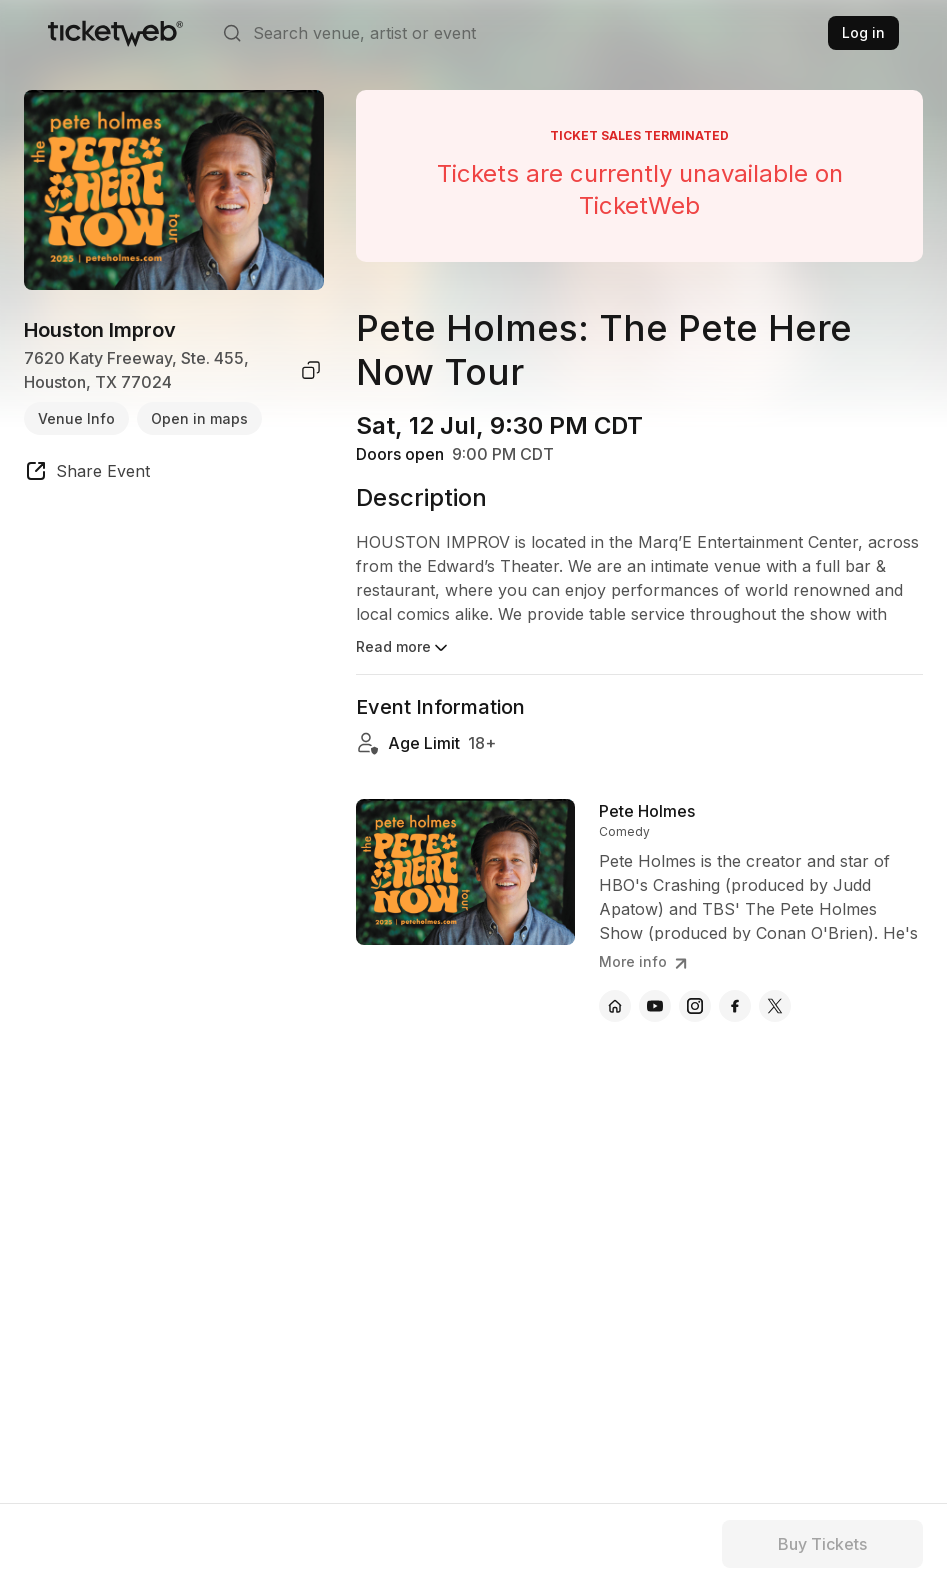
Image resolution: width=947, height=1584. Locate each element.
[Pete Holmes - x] (775, 1006)
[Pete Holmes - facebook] (735, 1006)
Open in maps (199, 418)
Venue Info (76, 418)
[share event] (87, 474)
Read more (403, 648)
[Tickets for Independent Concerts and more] (115, 33)
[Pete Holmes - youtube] (655, 1006)
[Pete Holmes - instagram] (695, 1006)
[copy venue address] (311, 370)
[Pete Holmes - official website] (615, 1006)
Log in (863, 32)
